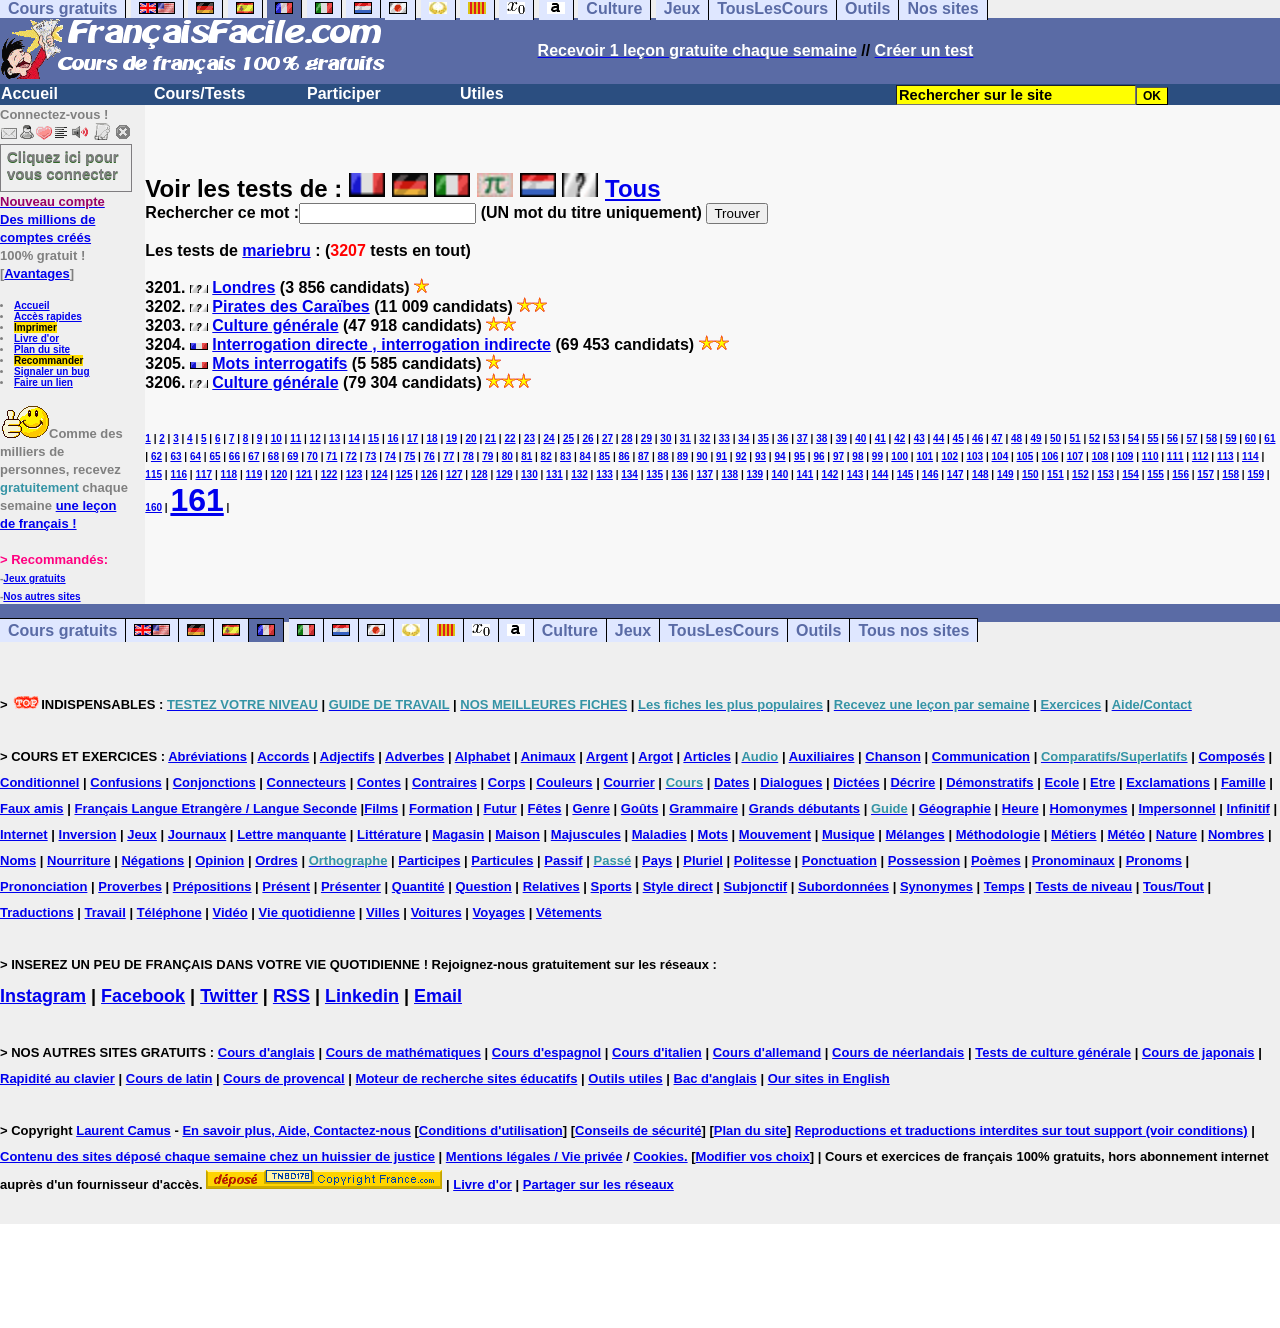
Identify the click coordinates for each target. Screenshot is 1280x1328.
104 (1000, 456)
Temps (1004, 886)
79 (487, 456)
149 (1005, 474)
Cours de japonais (1198, 1052)
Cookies (658, 1156)
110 (1150, 456)
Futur (499, 808)
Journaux (197, 834)
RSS (291, 996)
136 (679, 474)
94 (779, 456)
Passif (563, 860)
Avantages (36, 273)
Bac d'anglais (715, 1078)
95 (799, 456)
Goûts (640, 808)
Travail (105, 912)
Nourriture (79, 860)
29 (646, 438)
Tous (633, 188)
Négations (152, 860)
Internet (24, 834)
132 (579, 474)
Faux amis (32, 808)
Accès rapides (48, 316)
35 (763, 438)
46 (977, 438)
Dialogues (791, 782)
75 (409, 456)
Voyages (499, 912)
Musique (848, 834)
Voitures (436, 912)
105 (1025, 456)
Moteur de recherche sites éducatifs (467, 1078)
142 (830, 474)
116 (178, 474)
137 (704, 474)
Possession (924, 860)
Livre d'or (36, 338)
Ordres (276, 860)
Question (483, 886)
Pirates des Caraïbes (290, 306)
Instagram (43, 996)
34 (743, 438)
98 (857, 456)
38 (821, 438)
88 (663, 456)
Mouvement (775, 834)
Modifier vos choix (753, 1156)
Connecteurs (306, 782)
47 (997, 438)
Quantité (418, 886)
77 (448, 456)
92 (740, 456)
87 (643, 456)
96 (818, 456)
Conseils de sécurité (638, 1130)
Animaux (548, 756)
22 (509, 438)
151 (1055, 474)
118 (228, 474)
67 (253, 456)
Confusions (126, 782)
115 (153, 474)
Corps (507, 782)
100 (899, 456)
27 (607, 438)
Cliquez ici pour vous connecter (63, 165)
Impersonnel (1176, 808)
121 (304, 474)
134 (629, 474)
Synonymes (936, 886)
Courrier (628, 782)
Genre (591, 808)
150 (1030, 474)
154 (1130, 474)
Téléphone (169, 912)
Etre (1102, 782)
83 (565, 456)
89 (682, 456)
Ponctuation (839, 860)
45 (958, 438)
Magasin (458, 834)
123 (354, 474)
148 (980, 474)
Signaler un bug (52, 371)
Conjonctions (214, 782)
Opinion (219, 860)
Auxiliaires (822, 756)
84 (585, 456)
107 (1075, 456)
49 (1036, 438)
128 (479, 474)
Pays (657, 860)
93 (760, 456)
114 (1250, 456)
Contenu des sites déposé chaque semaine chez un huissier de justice (217, 1156)
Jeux (633, 630)
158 (1230, 474)
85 (604, 456)
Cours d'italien (657, 1052)
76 (429, 456)
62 (156, 456)
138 (729, 474)
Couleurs (564, 782)
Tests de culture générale (1053, 1052)
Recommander (48, 360)
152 (1080, 474)
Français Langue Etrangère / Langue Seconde (215, 808)
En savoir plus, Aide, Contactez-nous (296, 1130)
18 (432, 438)
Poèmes (996, 860)
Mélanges (915, 834)
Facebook (143, 996)
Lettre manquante (291, 834)
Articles (707, 756)
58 (1211, 438)
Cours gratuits (62, 630)
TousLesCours (723, 630)
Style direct (678, 886)
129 (504, 474)
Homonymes (1089, 808)
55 (1152, 438)
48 (1016, 438)
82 (546, 456)
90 (701, 456)
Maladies (659, 834)
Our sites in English (829, 1078)
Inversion (88, 834)
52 (1094, 438)
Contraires (444, 782)
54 (1133, 438)
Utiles (482, 93)
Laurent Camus (123, 1130)
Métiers (1074, 834)
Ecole (1061, 782)
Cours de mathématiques (403, 1052)
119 (254, 474)
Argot (655, 756)
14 (354, 438)
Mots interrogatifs (279, 363)
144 (880, 474)
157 (1205, 474)
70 (312, 456)
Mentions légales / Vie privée (534, 1156)
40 (860, 438)
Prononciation (43, 886)
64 (195, 456)
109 (1125, 456)
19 (451, 438)
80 (507, 456)
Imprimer (35, 327)
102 (949, 456)
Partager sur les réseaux (598, 1184)
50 (1055, 438)
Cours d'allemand (767, 1052)
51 (1075, 438)
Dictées (856, 782)
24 (548, 438)
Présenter (351, 886)
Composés (1231, 756)
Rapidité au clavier (57, 1078)
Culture (570, 630)
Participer (344, 93)
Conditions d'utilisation (491, 1130)
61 (1269, 438)
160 (153, 507)
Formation (441, 808)
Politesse (762, 860)
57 (1191, 438)
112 (1200, 456)
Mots (713, 834)
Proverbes (130, 886)
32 (704, 438)
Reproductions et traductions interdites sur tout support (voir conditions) (1021, 1130)
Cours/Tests (199, 93)
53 (1113, 438)
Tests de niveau (1084, 886)
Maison (517, 834)
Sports (611, 886)
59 (1230, 438)
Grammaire (703, 808)
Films (381, 808)
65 (214, 456)
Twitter (229, 996)
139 (754, 474)
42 (899, 438)
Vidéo (230, 912)
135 (654, 474)
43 (919, 438)
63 (175, 456)
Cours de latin (169, 1078)
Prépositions (212, 886)
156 (1180, 474)
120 (279, 474)
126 (429, 474)
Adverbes (414, 756)
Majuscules (586, 834)
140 (780, 474)
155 (1155, 474)
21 (490, 438)
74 (390, 456)
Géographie (955, 808)
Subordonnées (843, 886)
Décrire (912, 782)
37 (802, 438)
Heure (1020, 808)
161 (196, 500)
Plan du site (42, 349)
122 (329, 474)
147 (955, 474)
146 (930, 474)
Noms (18, 860)
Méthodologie (998, 834)
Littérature (389, 834)
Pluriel (703, 860)
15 (373, 438)
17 (412, 438)
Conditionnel (39, 782)
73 (370, 456)
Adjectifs (347, 756)
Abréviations (207, 756)
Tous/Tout (1173, 886)
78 (468, 456)
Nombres (1236, 834)
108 (1100, 456)
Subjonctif (756, 886)
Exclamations (1168, 782)
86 (624, 456)
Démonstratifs (989, 782)
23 (529, 438)
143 (855, 474)
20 (470, 438)
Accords (283, 756)
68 (273, 456)
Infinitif (1248, 808)
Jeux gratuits (34, 578)
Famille (1243, 782)
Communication (981, 756)
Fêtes (545, 808)
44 (938, 438)
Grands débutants (804, 808)
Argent (607, 756)
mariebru (276, 250)
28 (626, 438)
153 (1105, 474)
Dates (731, 782)
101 (924, 456)
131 (554, 474)
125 (404, 474)
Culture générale (275, 325)
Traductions (37, 912)
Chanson (893, 756)
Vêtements (569, 912)
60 (1250, 438)
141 (805, 474)
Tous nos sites (913, 630)
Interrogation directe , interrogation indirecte (381, 344)
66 (234, 456)
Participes (429, 860)
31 (685, 438)
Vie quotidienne (307, 912)
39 (841, 438)
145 (905, 474)
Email (438, 996)
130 (529, 474)
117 (203, 474)
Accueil (29, 93)
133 (604, 474)
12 (315, 438)
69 (292, 456)
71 (331, 456)
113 (1225, 456)
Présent (286, 886)
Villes (383, 912)
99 (877, 456)
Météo (1126, 834)
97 (838, 456)
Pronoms (1154, 860)
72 (351, 456)
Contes (379, 782)
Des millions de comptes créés (52, 219)
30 (665, 438)
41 (880, 438)
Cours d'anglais (266, 1052)
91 (721, 456)
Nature (1176, 834)
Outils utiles (625, 1078)
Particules (502, 860)
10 (276, 438)
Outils (818, 630)
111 (1175, 456)
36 (782, 438)
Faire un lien (43, 382)
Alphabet (483, 756)
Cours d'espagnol (546, 1052)
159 (1255, 474)
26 (587, 438)
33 (724, 438)
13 (334, 438)
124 (379, 474)
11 (295, 438)
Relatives (551, 886)
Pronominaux (1073, 860)
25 (568, 438)
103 (974, 456)
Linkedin (362, 996)
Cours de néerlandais (898, 1052)
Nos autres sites (41, 596)
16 (393, 438)
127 (454, 474)
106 (1050, 456)
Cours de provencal (283, 1078)
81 (526, 456)
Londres (243, 287)
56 (1172, 438)
